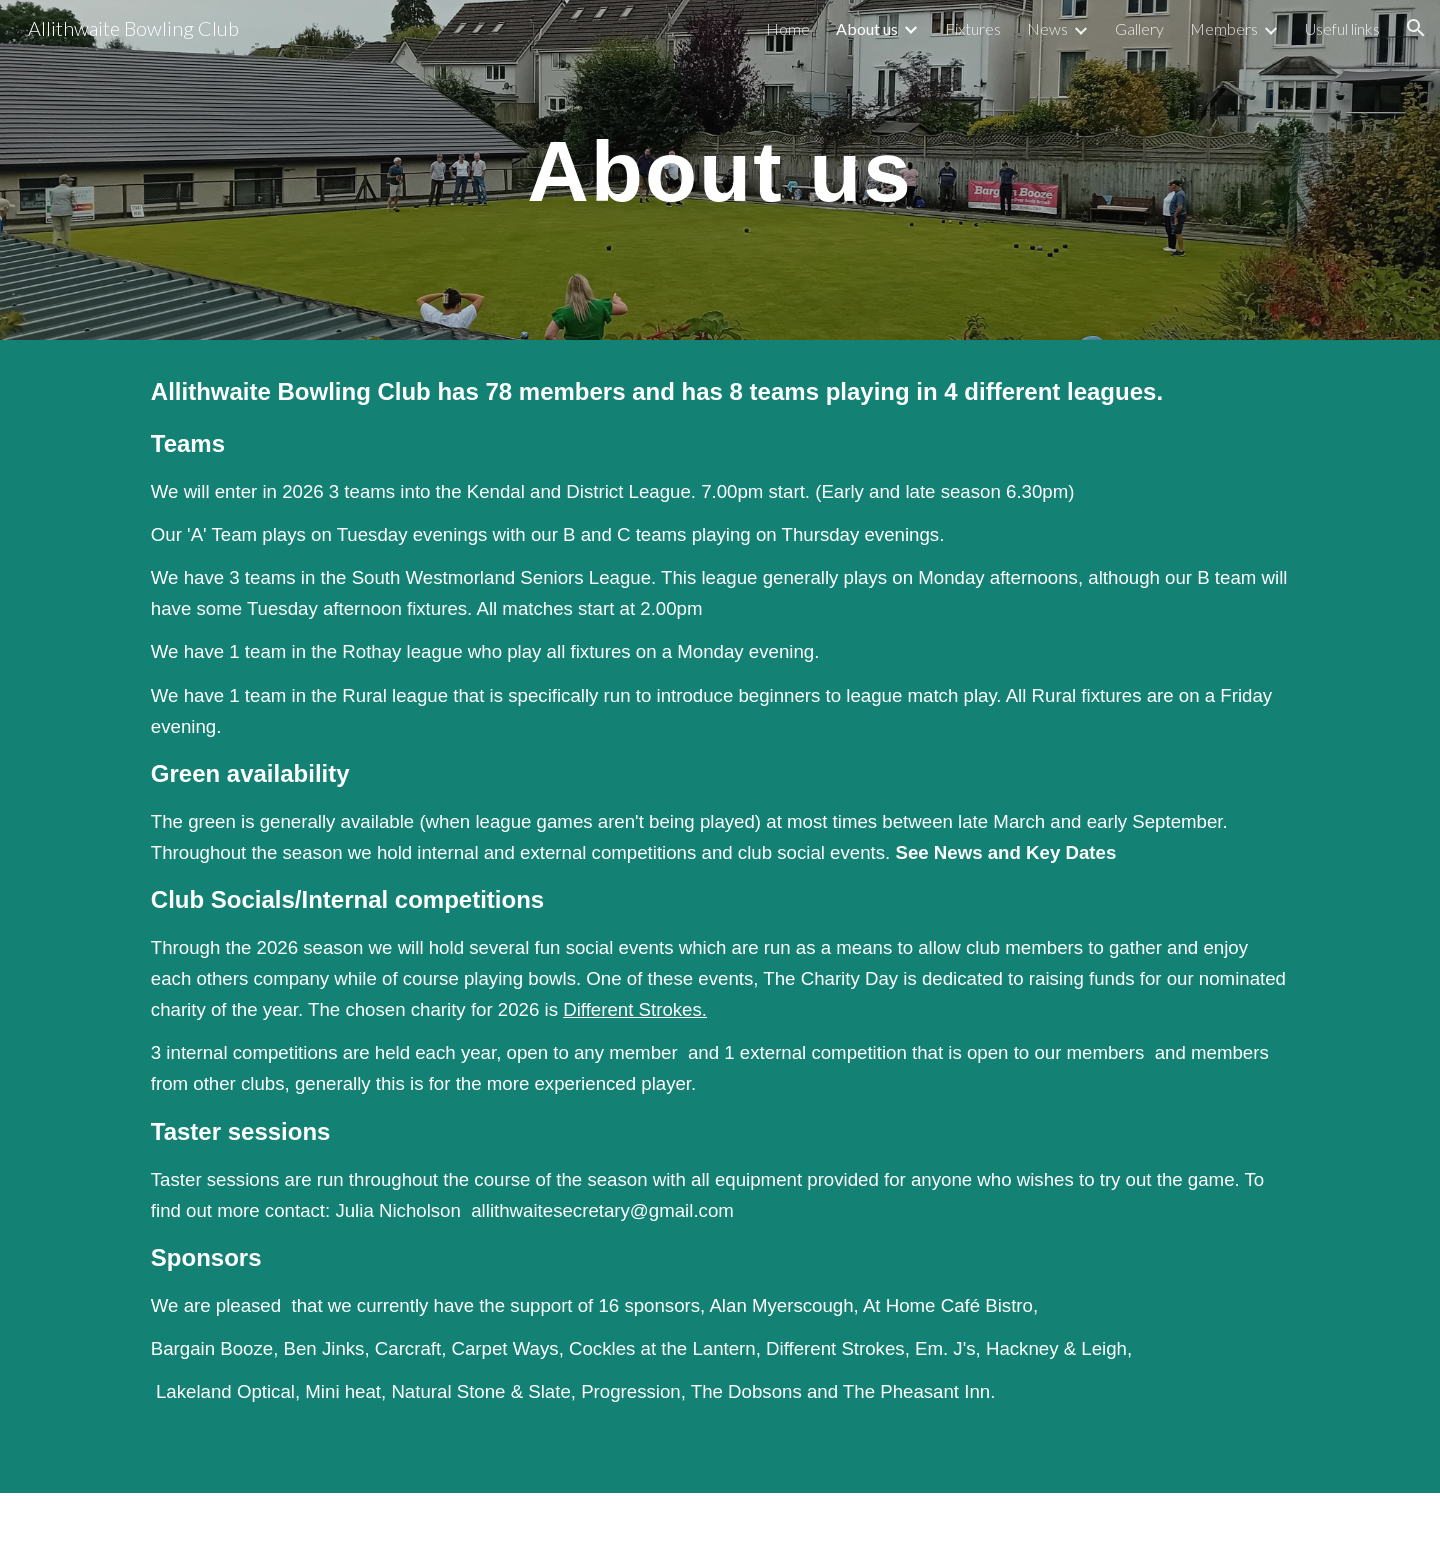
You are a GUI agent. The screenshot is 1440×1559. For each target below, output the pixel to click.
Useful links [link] (1342, 28)
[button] (1416, 28)
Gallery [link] (1139, 28)
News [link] (1047, 28)
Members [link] (1224, 28)
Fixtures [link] (973, 28)
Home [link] (788, 28)
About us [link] (867, 28)
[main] (720, 170)
